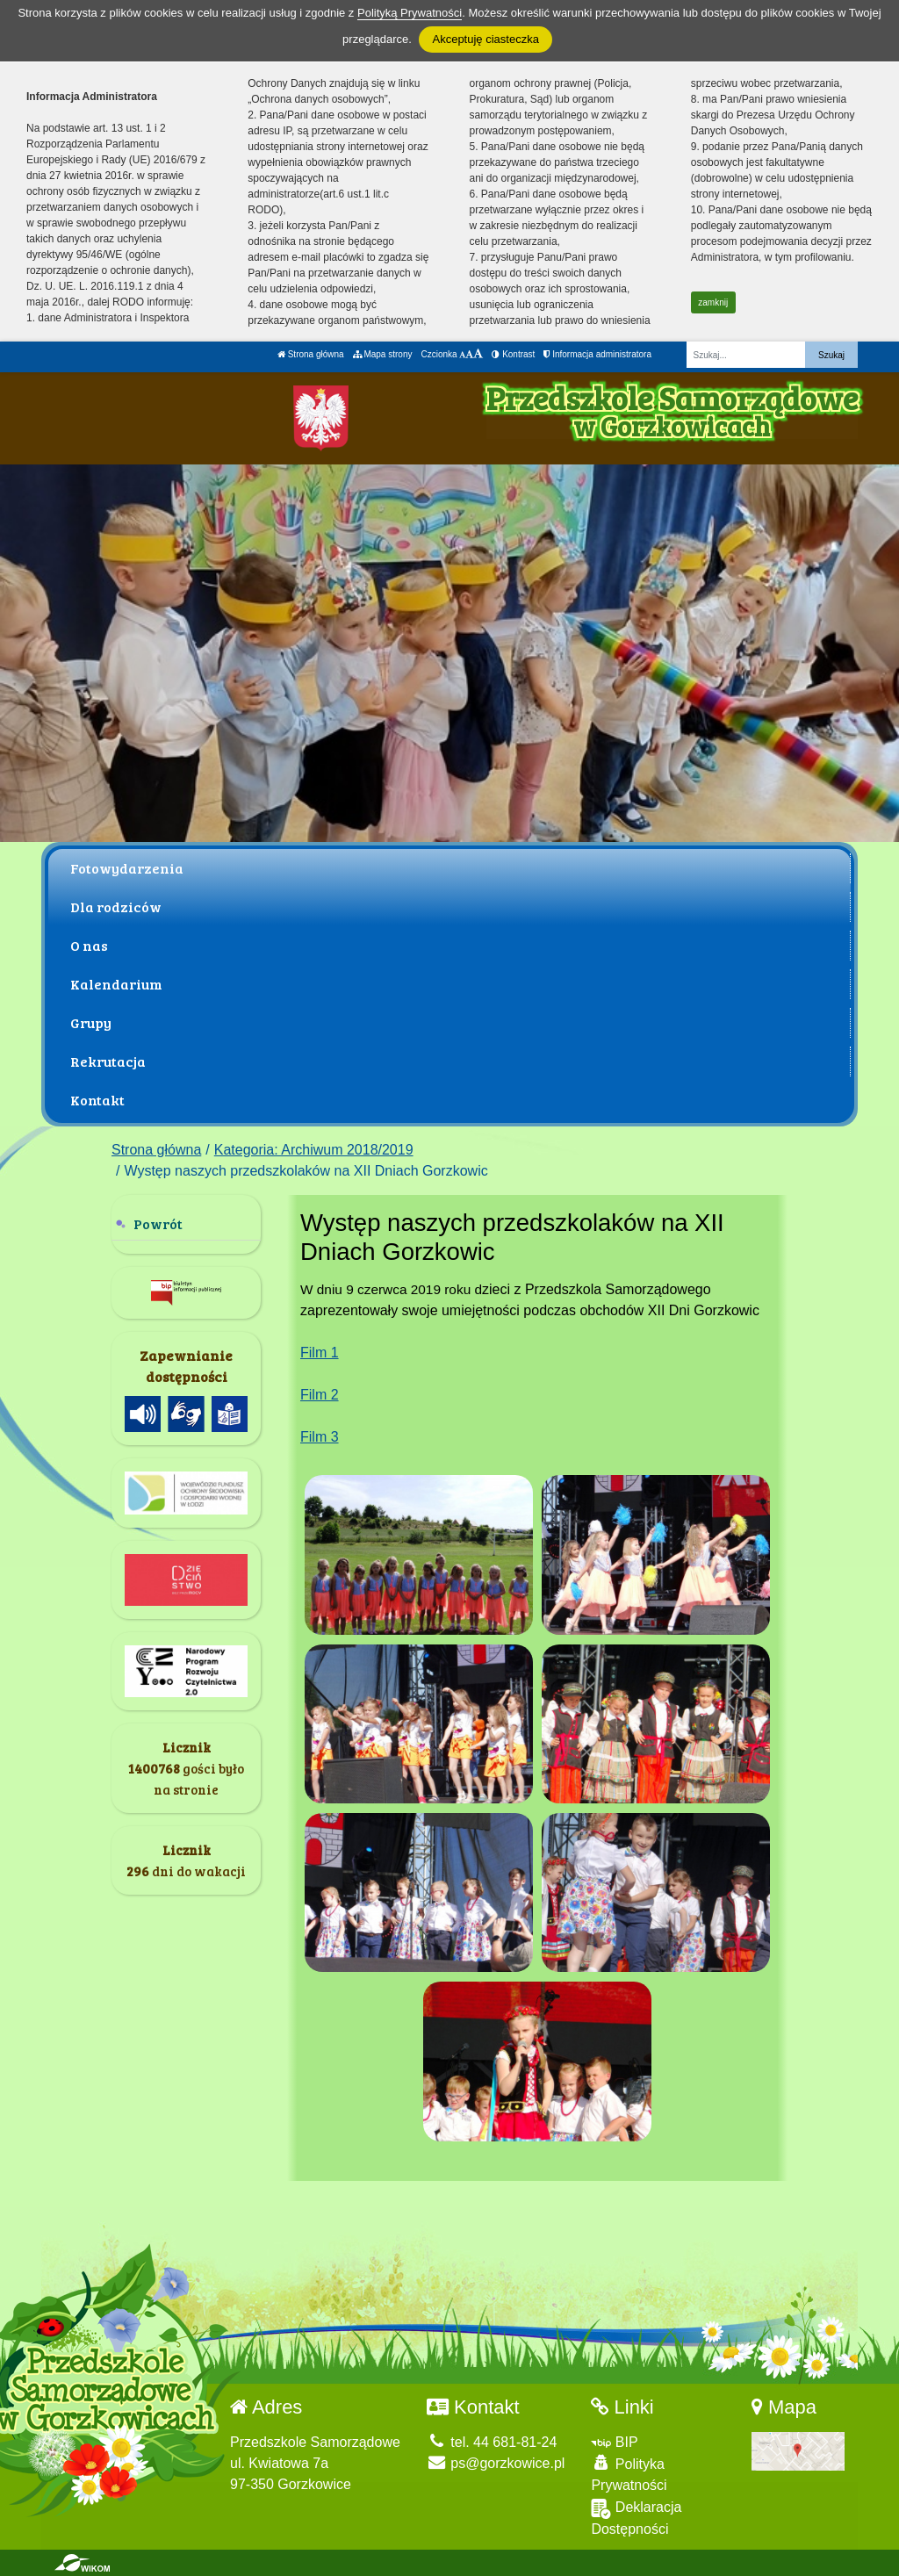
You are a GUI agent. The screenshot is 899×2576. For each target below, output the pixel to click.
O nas (89, 945)
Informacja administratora (597, 354)
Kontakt (97, 1099)
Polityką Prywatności (409, 12)
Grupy (90, 1022)
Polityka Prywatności (628, 2474)
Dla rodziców (116, 906)
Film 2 (319, 1394)
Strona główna (310, 354)
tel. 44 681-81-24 (492, 2442)
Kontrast (513, 354)
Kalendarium (116, 984)
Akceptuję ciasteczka (485, 39)
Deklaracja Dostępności (636, 2517)
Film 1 (319, 1352)
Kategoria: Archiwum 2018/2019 (314, 1149)
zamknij (713, 302)
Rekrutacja (108, 1061)
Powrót (158, 1223)
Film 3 (319, 1436)
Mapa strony (383, 354)
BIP (614, 2442)
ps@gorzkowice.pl (496, 2463)
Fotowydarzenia (126, 868)
